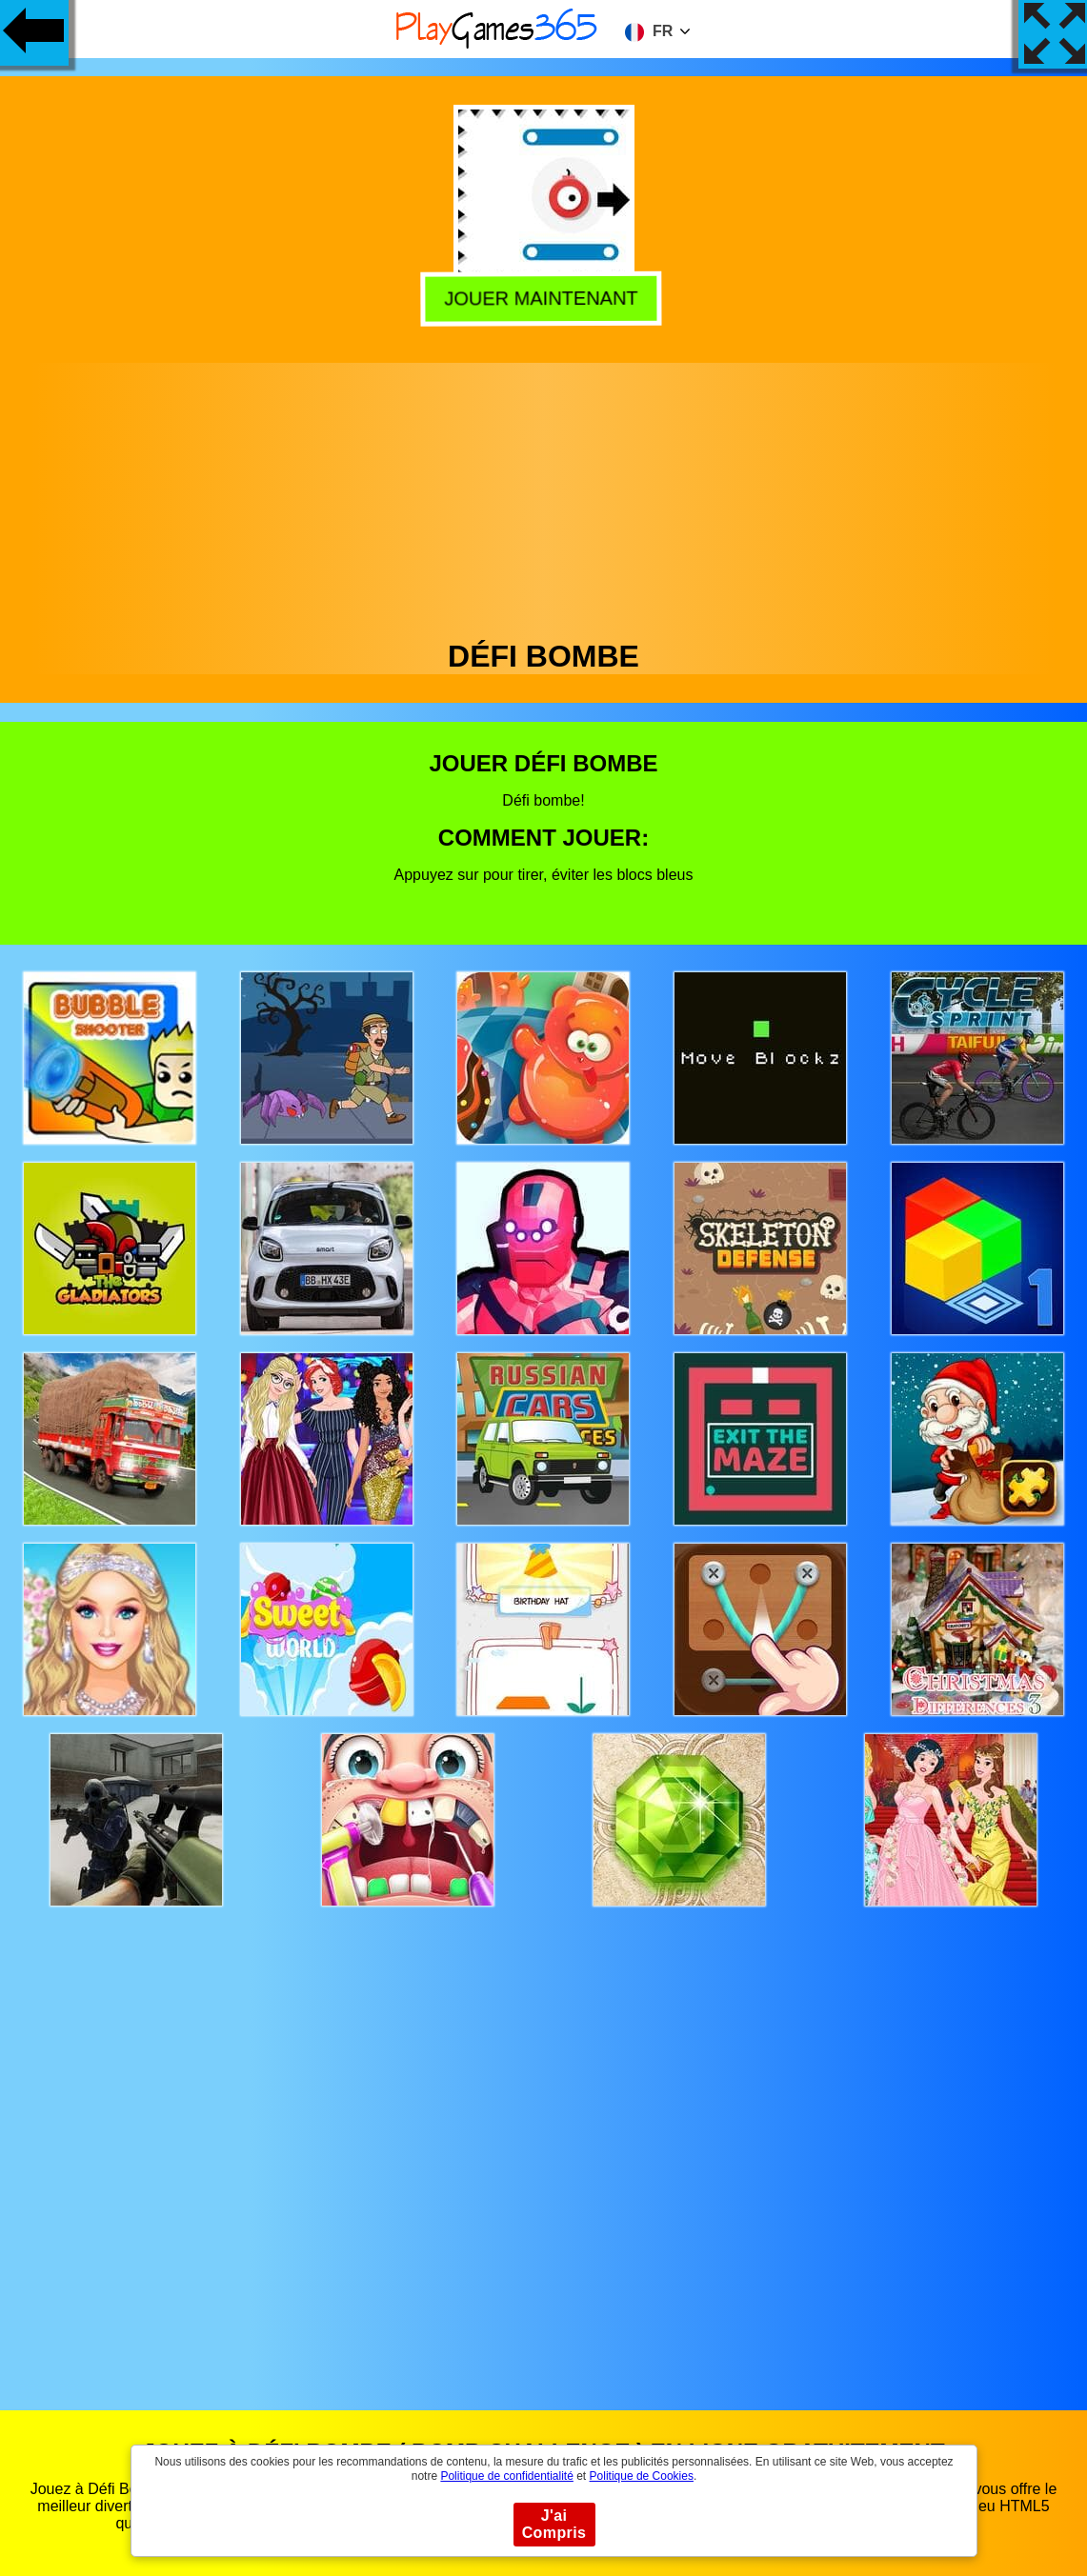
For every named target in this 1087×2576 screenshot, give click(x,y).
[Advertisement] (543, 496)
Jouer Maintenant (545, 297)
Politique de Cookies (642, 2476)
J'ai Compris (554, 2524)
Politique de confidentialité (506, 2476)
